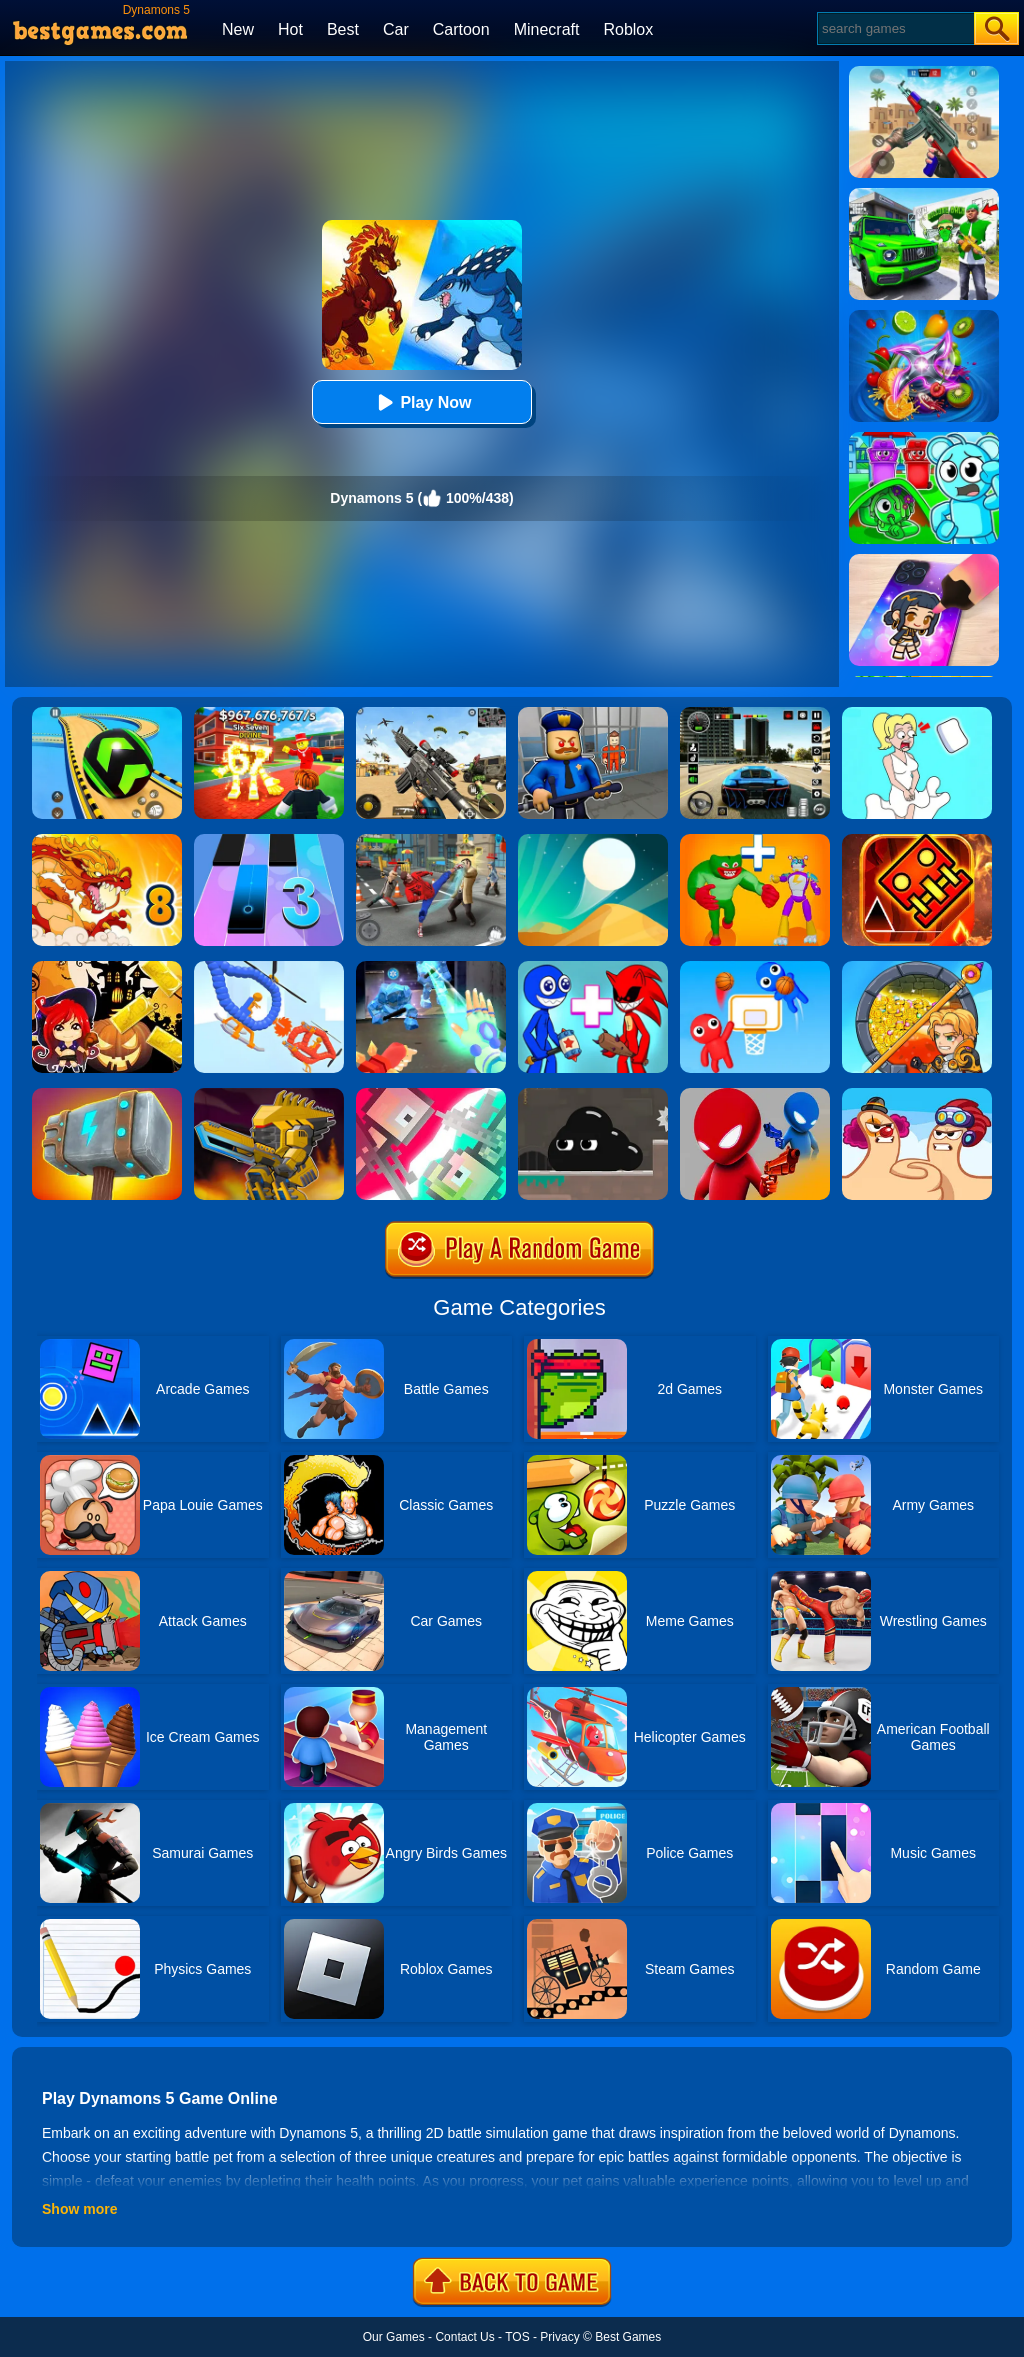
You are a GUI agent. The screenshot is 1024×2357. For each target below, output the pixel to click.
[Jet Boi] (431, 1095)
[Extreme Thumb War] (917, 1095)
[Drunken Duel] (755, 1095)
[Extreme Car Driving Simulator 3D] (755, 714)
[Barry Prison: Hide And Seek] (593, 714)
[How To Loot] (917, 968)
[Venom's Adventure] (593, 1095)
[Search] (894, 28)
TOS (517, 2337)
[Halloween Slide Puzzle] (107, 968)
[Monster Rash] (917, 841)
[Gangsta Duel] (431, 841)
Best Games (628, 2337)
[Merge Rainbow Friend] (593, 968)
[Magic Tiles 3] (269, 841)
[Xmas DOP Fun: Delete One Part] (917, 714)
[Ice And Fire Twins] (431, 968)
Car (396, 29)
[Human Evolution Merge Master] (755, 841)
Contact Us (464, 2337)
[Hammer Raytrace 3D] (107, 1095)
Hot (290, 29)
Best (343, 29)
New (238, 29)
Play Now (421, 402)
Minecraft (547, 29)
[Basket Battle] (755, 968)
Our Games (394, 2337)
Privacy (559, 2337)
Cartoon (461, 29)
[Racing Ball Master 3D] (107, 714)
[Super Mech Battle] (269, 1095)
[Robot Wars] (269, 968)
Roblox (628, 29)
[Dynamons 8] (107, 841)
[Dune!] (593, 841)
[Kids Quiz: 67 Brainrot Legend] (269, 714)
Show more (79, 2209)
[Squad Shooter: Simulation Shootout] (431, 714)
